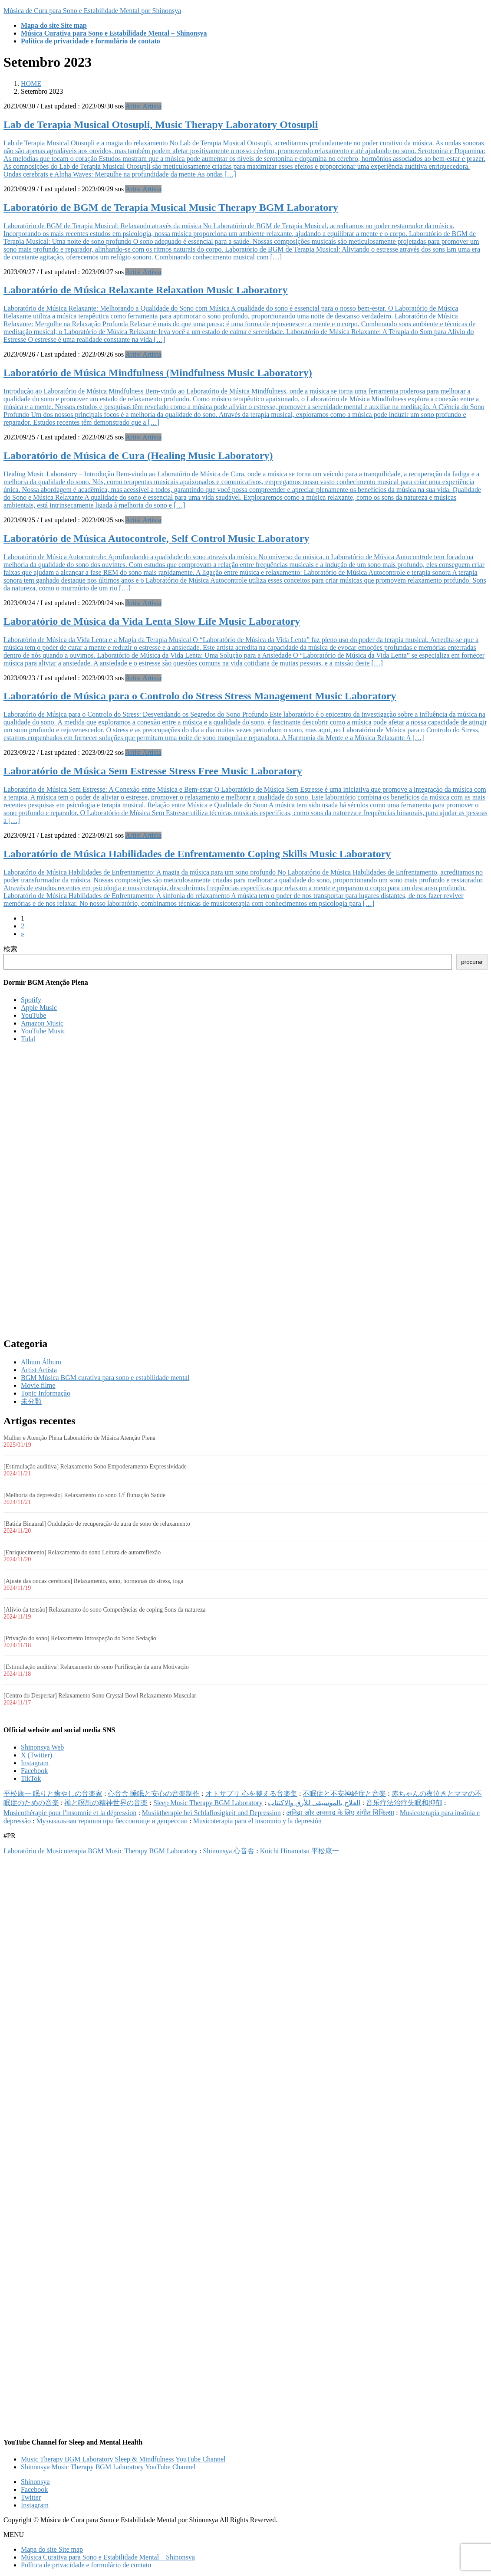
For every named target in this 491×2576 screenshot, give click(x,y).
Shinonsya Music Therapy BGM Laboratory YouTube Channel (108, 2467)
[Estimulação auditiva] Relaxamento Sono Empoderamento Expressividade (95, 1466)
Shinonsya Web (42, 1747)
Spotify (31, 999)
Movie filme (38, 1385)
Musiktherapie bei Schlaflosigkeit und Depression (211, 1812)
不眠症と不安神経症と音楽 (344, 1793)
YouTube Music (43, 1031)
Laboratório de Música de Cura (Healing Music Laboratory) (138, 455)
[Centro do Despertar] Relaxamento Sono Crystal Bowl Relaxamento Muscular (99, 1695)
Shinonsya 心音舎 (229, 1851)
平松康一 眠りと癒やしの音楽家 (52, 1793)
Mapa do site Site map (52, 2549)
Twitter (31, 2497)
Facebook (34, 1770)
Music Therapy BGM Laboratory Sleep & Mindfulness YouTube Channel (123, 2459)
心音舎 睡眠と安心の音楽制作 (154, 1793)
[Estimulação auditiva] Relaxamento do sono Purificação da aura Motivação (96, 1667)
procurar (472, 962)
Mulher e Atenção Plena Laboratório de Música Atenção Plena (79, 1438)
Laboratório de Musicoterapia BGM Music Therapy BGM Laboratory (100, 1851)
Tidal (28, 1038)
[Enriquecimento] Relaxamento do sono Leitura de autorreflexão (82, 1552)
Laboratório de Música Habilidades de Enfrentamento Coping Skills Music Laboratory (197, 853)
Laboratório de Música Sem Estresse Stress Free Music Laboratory (152, 771)
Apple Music (39, 1007)
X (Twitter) (36, 1755)
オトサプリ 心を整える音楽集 (251, 1793)
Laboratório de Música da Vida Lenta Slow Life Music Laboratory (151, 621)
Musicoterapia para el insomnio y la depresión (257, 1821)
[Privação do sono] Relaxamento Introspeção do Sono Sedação (79, 1638)
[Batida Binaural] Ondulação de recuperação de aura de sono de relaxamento (96, 1524)
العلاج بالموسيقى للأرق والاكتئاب (314, 1802)
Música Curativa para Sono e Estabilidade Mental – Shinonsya (108, 2557)
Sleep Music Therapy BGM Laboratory (208, 1802)
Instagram (35, 1762)
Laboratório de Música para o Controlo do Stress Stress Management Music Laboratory (199, 695)
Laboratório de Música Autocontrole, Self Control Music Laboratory (156, 538)
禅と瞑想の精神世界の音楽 (106, 1802)
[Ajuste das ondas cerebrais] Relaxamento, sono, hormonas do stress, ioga (93, 1581)
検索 (10, 949)
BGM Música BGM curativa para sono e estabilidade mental (105, 1377)
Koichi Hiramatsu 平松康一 (299, 1851)
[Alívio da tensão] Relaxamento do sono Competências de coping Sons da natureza (104, 1609)
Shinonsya (35, 2481)
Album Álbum (41, 1362)
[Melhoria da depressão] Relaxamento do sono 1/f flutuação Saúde (84, 1495)
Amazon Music (42, 1023)
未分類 (31, 1401)
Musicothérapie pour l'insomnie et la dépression (69, 1812)
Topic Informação (45, 1393)
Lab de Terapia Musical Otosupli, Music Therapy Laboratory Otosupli (160, 124)
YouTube (33, 1015)
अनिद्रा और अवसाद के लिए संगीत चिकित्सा (340, 1812)
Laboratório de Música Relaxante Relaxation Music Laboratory (145, 289)
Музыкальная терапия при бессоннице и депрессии (112, 1821)
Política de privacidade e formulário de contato (86, 2565)
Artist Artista (143, 106)
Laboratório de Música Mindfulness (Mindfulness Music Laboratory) (157, 372)
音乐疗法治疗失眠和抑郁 (404, 1802)
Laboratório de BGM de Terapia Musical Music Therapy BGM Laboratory (170, 207)
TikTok (31, 1778)
